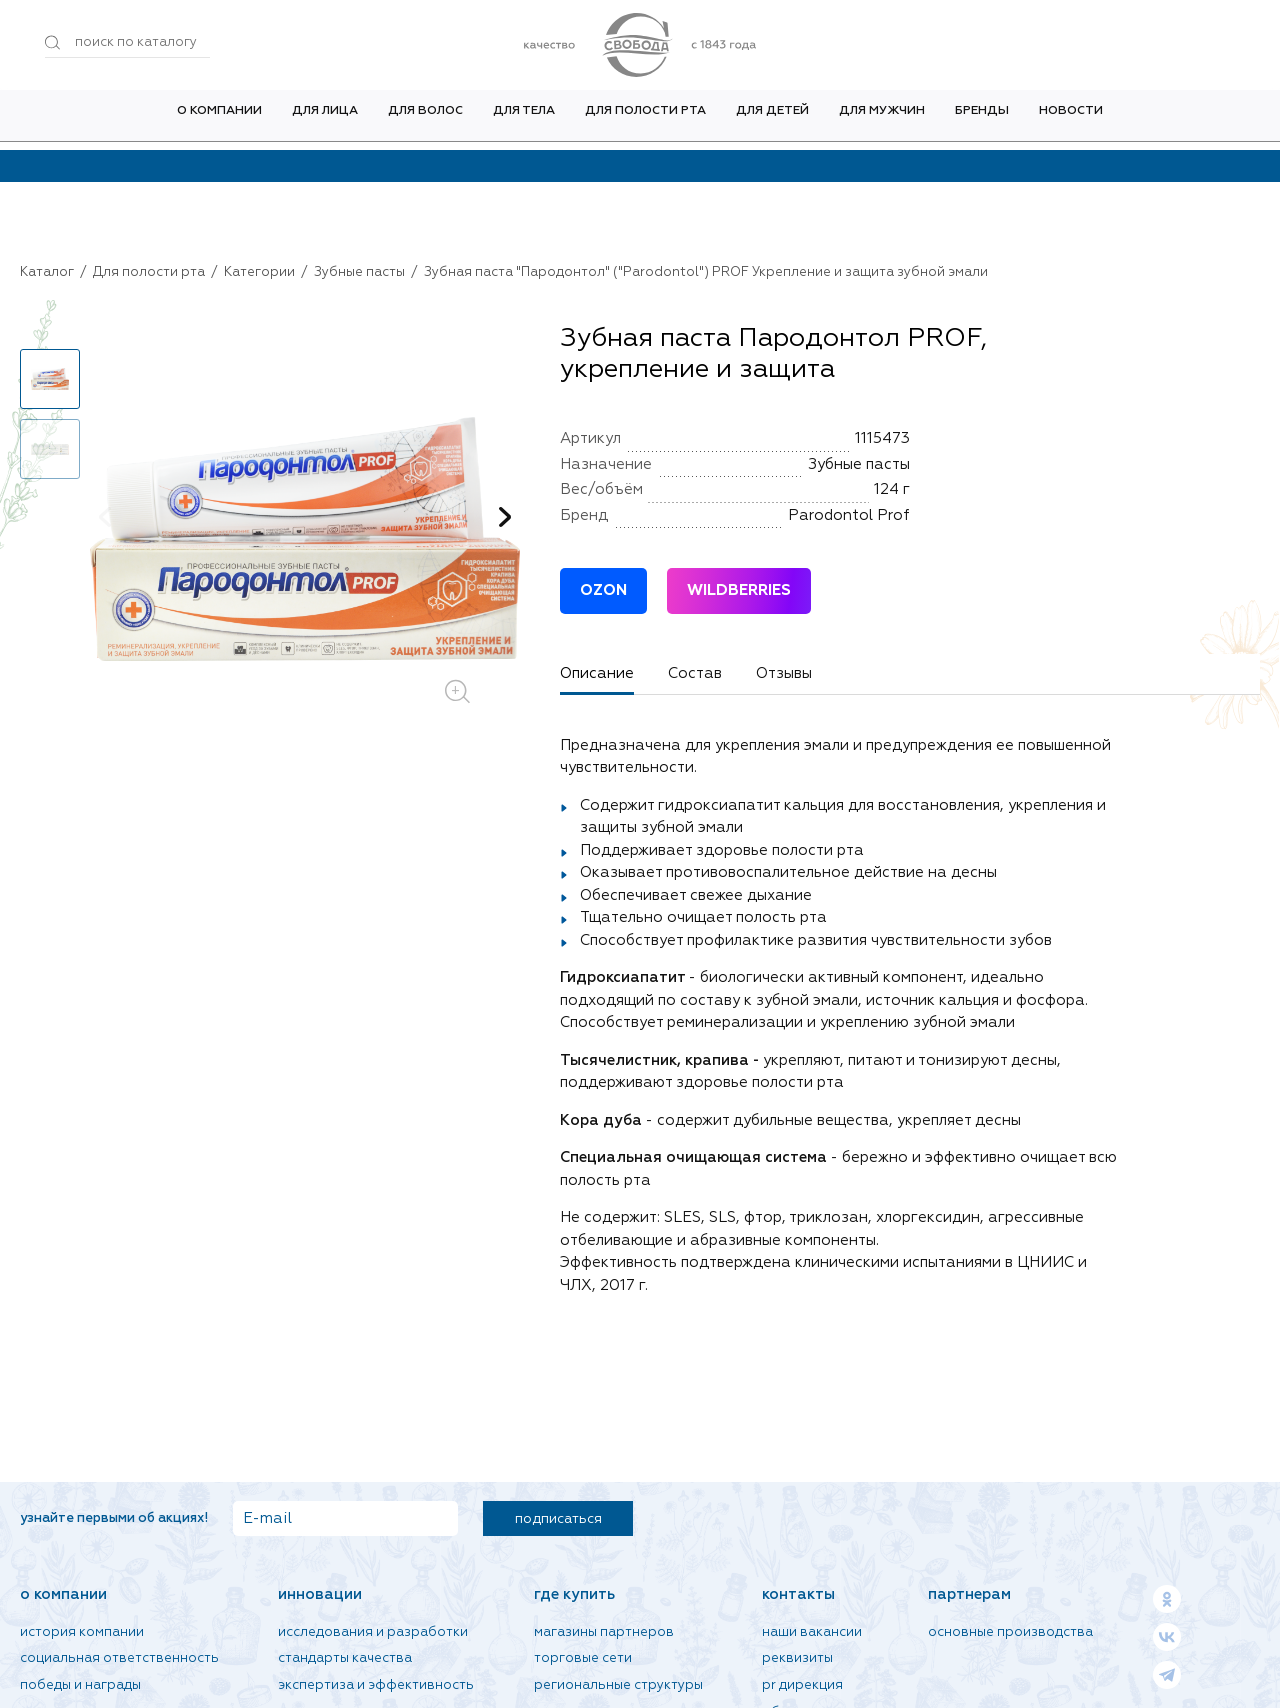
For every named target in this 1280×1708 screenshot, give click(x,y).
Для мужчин (882, 119)
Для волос (425, 119)
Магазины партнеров (604, 1632)
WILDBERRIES (739, 590)
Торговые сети (583, 1658)
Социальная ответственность (119, 1658)
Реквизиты (797, 1658)
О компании (219, 119)
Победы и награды (80, 1685)
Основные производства (1010, 1632)
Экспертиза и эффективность (376, 1685)
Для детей (772, 119)
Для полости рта (645, 119)
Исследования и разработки (373, 1632)
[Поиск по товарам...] (127, 43)
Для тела (524, 119)
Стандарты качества (345, 1658)
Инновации (320, 1594)
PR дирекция (802, 1685)
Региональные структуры (618, 1685)
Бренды (982, 119)
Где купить (574, 1594)
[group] (305, 539)
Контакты (798, 1594)
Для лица (325, 119)
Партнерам (969, 1594)
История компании (82, 1632)
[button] (505, 517)
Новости (1071, 119)
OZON (603, 590)
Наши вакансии (812, 1632)
